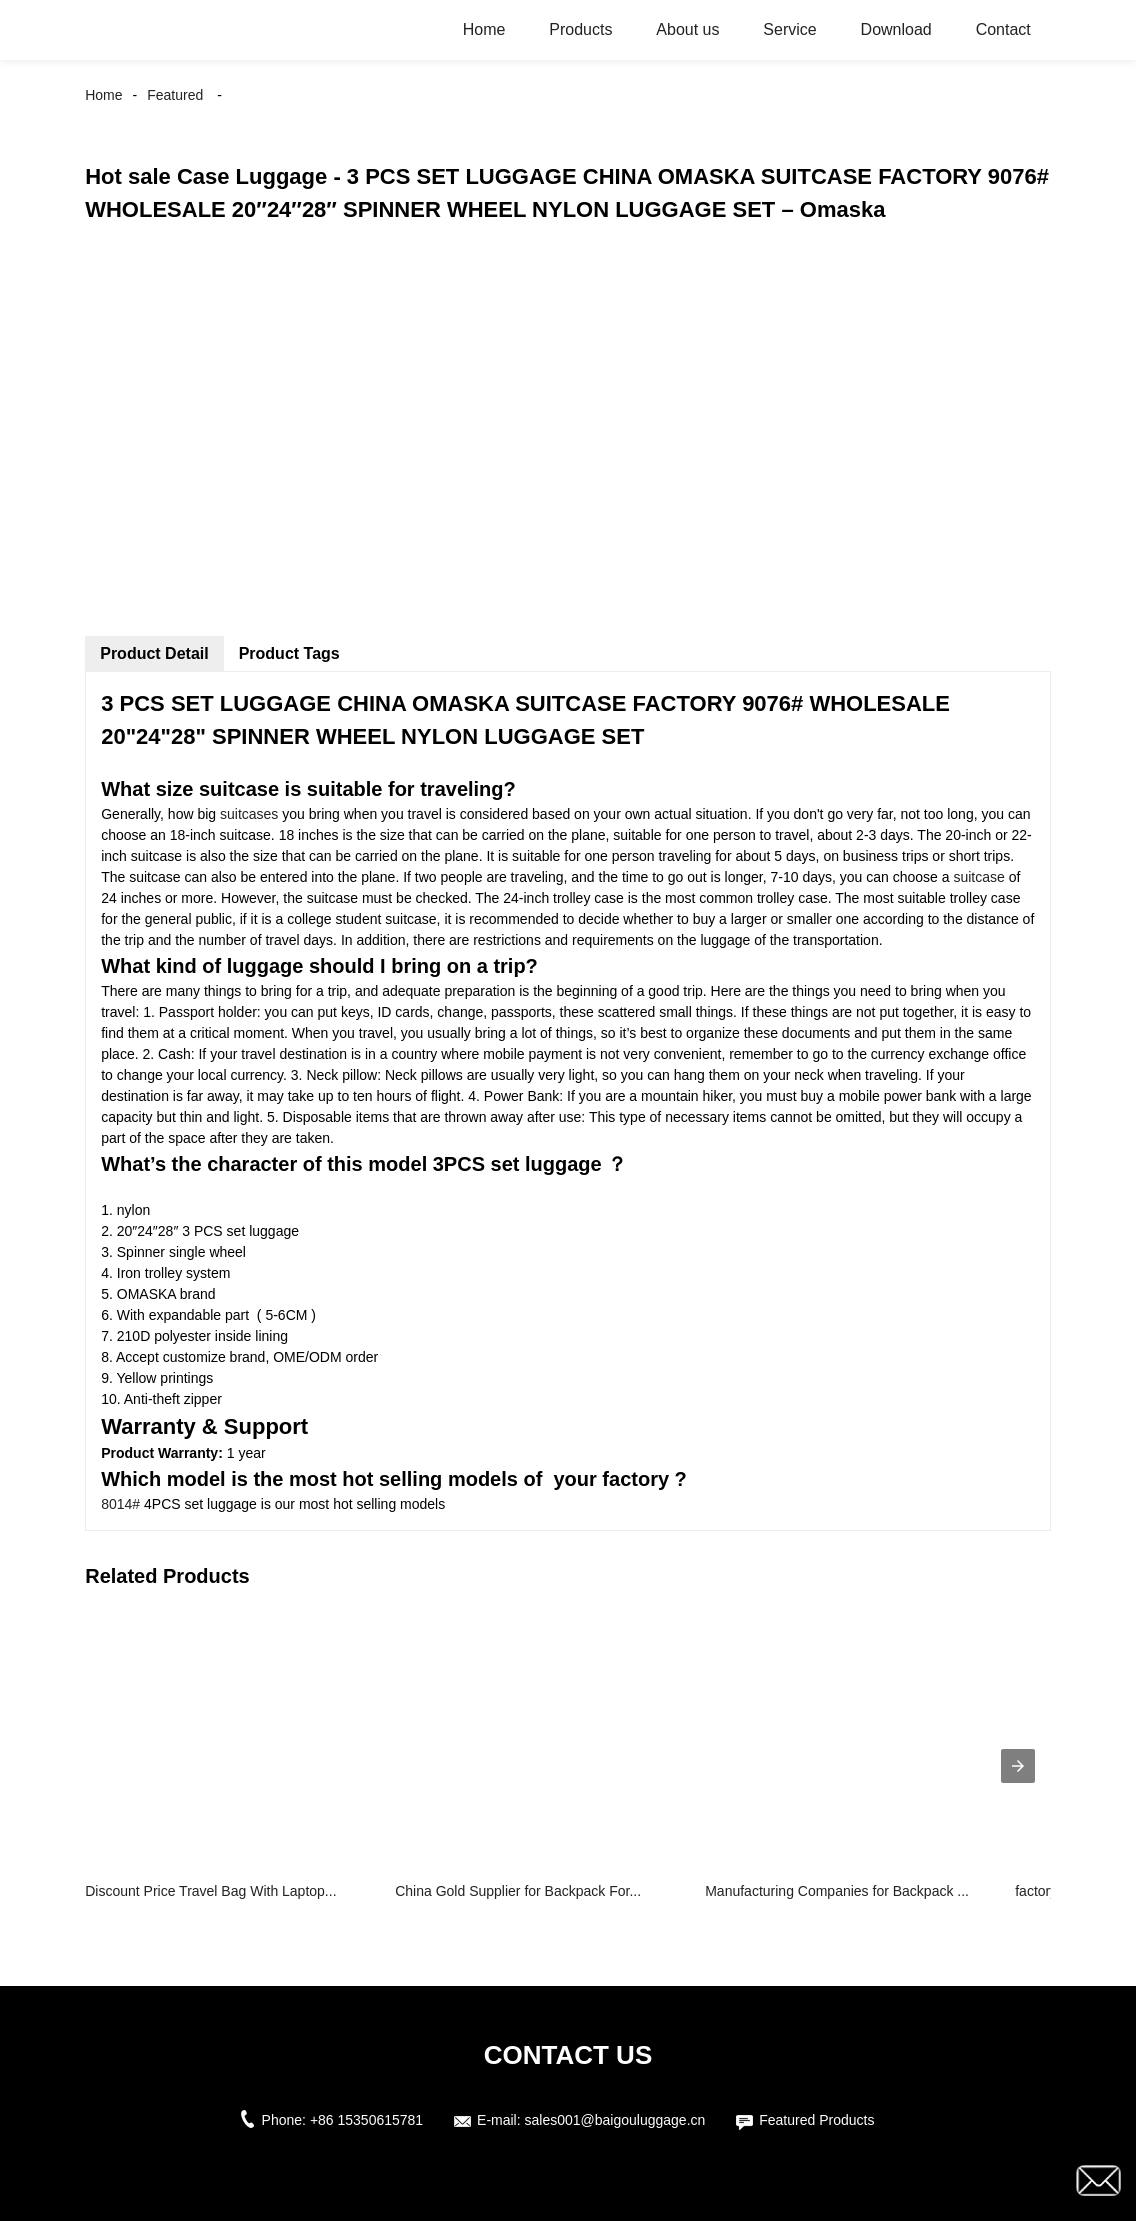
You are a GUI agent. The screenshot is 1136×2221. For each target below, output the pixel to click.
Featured (175, 95)
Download (896, 29)
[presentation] (1018, 1766)
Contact (1003, 29)
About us (687, 29)
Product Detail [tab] (154, 653)
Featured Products (816, 2120)
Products (580, 29)
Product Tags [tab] (289, 653)
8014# (120, 1504)
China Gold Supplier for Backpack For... (518, 1891)
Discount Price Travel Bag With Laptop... (210, 1891)
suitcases (247, 814)
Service (789, 29)
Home (484, 29)
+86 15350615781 (366, 2120)
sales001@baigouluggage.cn (615, 2120)
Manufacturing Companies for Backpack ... (837, 1891)
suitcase (980, 877)
